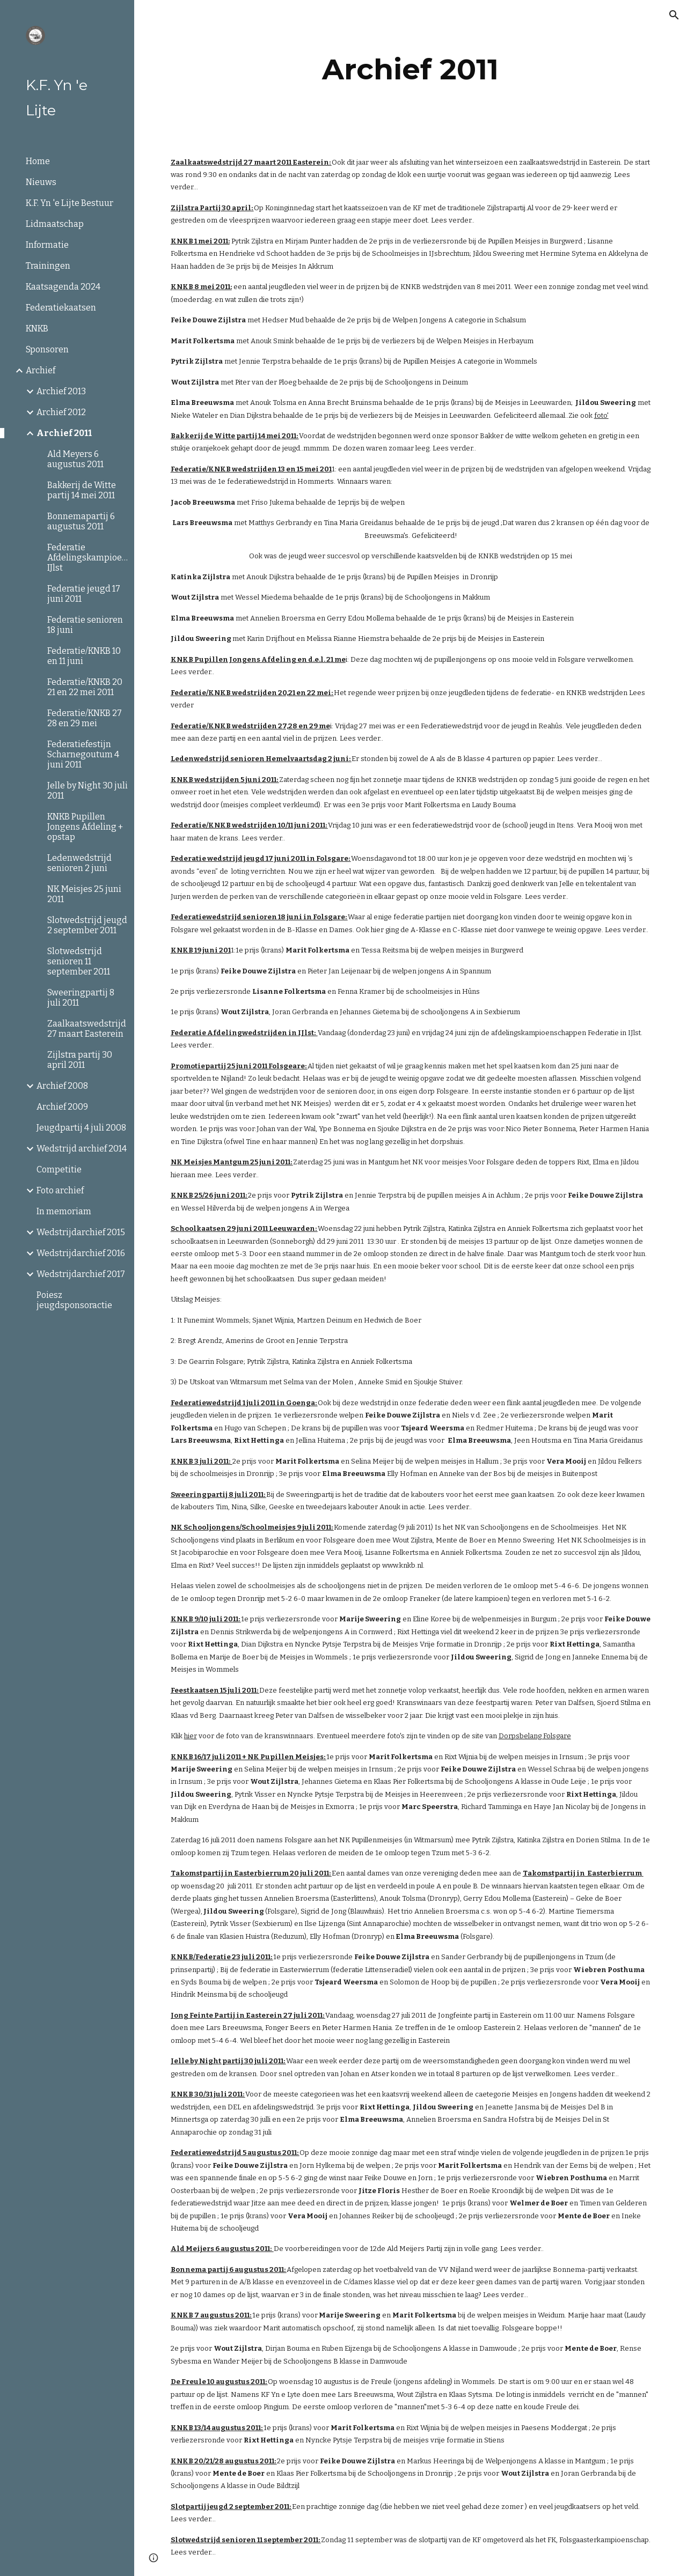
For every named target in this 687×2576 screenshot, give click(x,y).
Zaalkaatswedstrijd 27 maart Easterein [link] (86, 1028)
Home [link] (38, 161)
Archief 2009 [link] (62, 1107)
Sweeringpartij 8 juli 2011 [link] (80, 997)
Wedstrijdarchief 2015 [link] (80, 1232)
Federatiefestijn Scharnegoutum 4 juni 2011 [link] (83, 754)
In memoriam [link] (63, 1211)
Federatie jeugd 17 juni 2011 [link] (83, 594)
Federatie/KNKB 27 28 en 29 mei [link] (84, 718)
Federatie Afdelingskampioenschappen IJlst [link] (87, 557)
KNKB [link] (37, 328)
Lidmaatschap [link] (55, 224)
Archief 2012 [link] (61, 412)
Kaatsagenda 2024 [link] (63, 287)
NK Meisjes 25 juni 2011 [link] (84, 894)
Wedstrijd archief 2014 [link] (81, 1148)
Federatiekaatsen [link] (61, 307)
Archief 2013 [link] (61, 391)
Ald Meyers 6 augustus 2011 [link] (75, 459)
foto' (601, 415)
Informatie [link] (47, 245)
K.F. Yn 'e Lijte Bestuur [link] (69, 203)
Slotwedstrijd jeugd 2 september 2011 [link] (87, 925)
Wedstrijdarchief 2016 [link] (80, 1253)
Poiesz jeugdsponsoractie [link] (74, 1300)
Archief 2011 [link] (64, 433)
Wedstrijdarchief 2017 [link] (80, 1274)
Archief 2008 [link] (62, 1086)
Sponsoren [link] (47, 349)
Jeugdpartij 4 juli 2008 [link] (81, 1128)
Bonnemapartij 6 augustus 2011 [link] (81, 521)
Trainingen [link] (48, 266)
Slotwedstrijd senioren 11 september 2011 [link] (78, 961)
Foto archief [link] (60, 1190)
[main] (410, 69)
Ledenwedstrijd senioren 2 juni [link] (79, 863)
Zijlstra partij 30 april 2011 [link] (79, 1060)
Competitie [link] (59, 1169)
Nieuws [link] (41, 182)
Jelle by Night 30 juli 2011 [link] (87, 790)
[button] (674, 15)
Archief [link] (40, 370)
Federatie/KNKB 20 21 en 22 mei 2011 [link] (84, 687)
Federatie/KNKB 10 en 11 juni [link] (84, 656)
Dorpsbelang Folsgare (535, 1736)
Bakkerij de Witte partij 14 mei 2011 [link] (81, 490)
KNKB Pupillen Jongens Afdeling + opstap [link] (85, 826)
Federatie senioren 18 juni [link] (85, 625)
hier (190, 1736)
